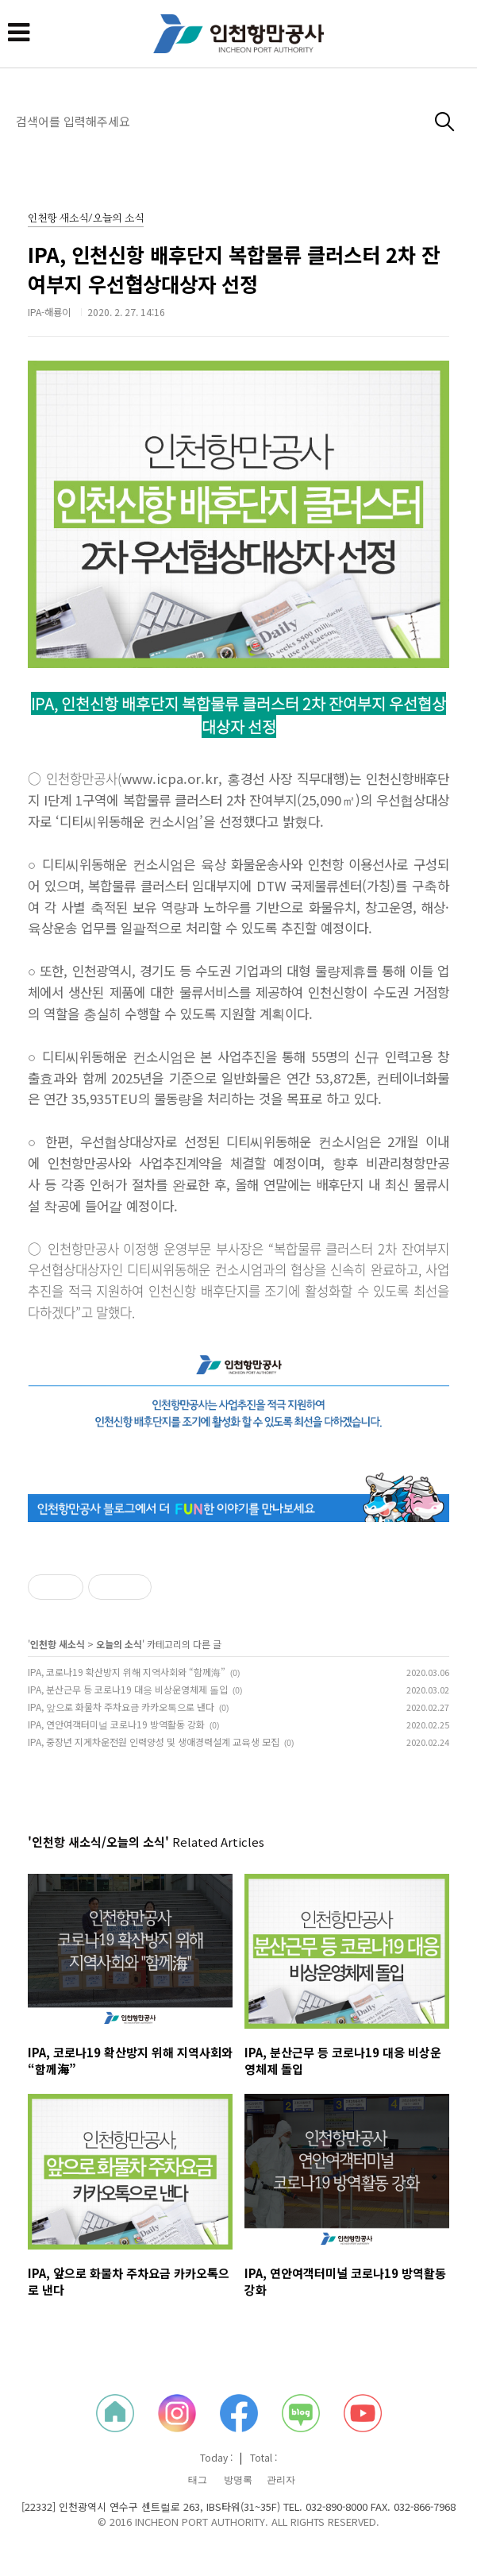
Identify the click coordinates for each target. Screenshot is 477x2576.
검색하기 (445, 122)
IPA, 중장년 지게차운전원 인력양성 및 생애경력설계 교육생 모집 (153, 1741)
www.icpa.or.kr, (171, 778)
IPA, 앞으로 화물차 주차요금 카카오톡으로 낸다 (121, 1706)
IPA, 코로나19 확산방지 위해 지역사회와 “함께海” (126, 1671)
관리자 (281, 2479)
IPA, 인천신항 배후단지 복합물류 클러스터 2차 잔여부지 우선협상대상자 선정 (234, 269)
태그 (197, 2479)
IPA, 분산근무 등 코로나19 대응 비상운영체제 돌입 (128, 1689)
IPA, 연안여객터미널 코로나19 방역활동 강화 (116, 1724)
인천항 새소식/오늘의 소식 (86, 219)
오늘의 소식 (119, 1644)
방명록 (238, 2479)
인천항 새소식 (57, 1644)
